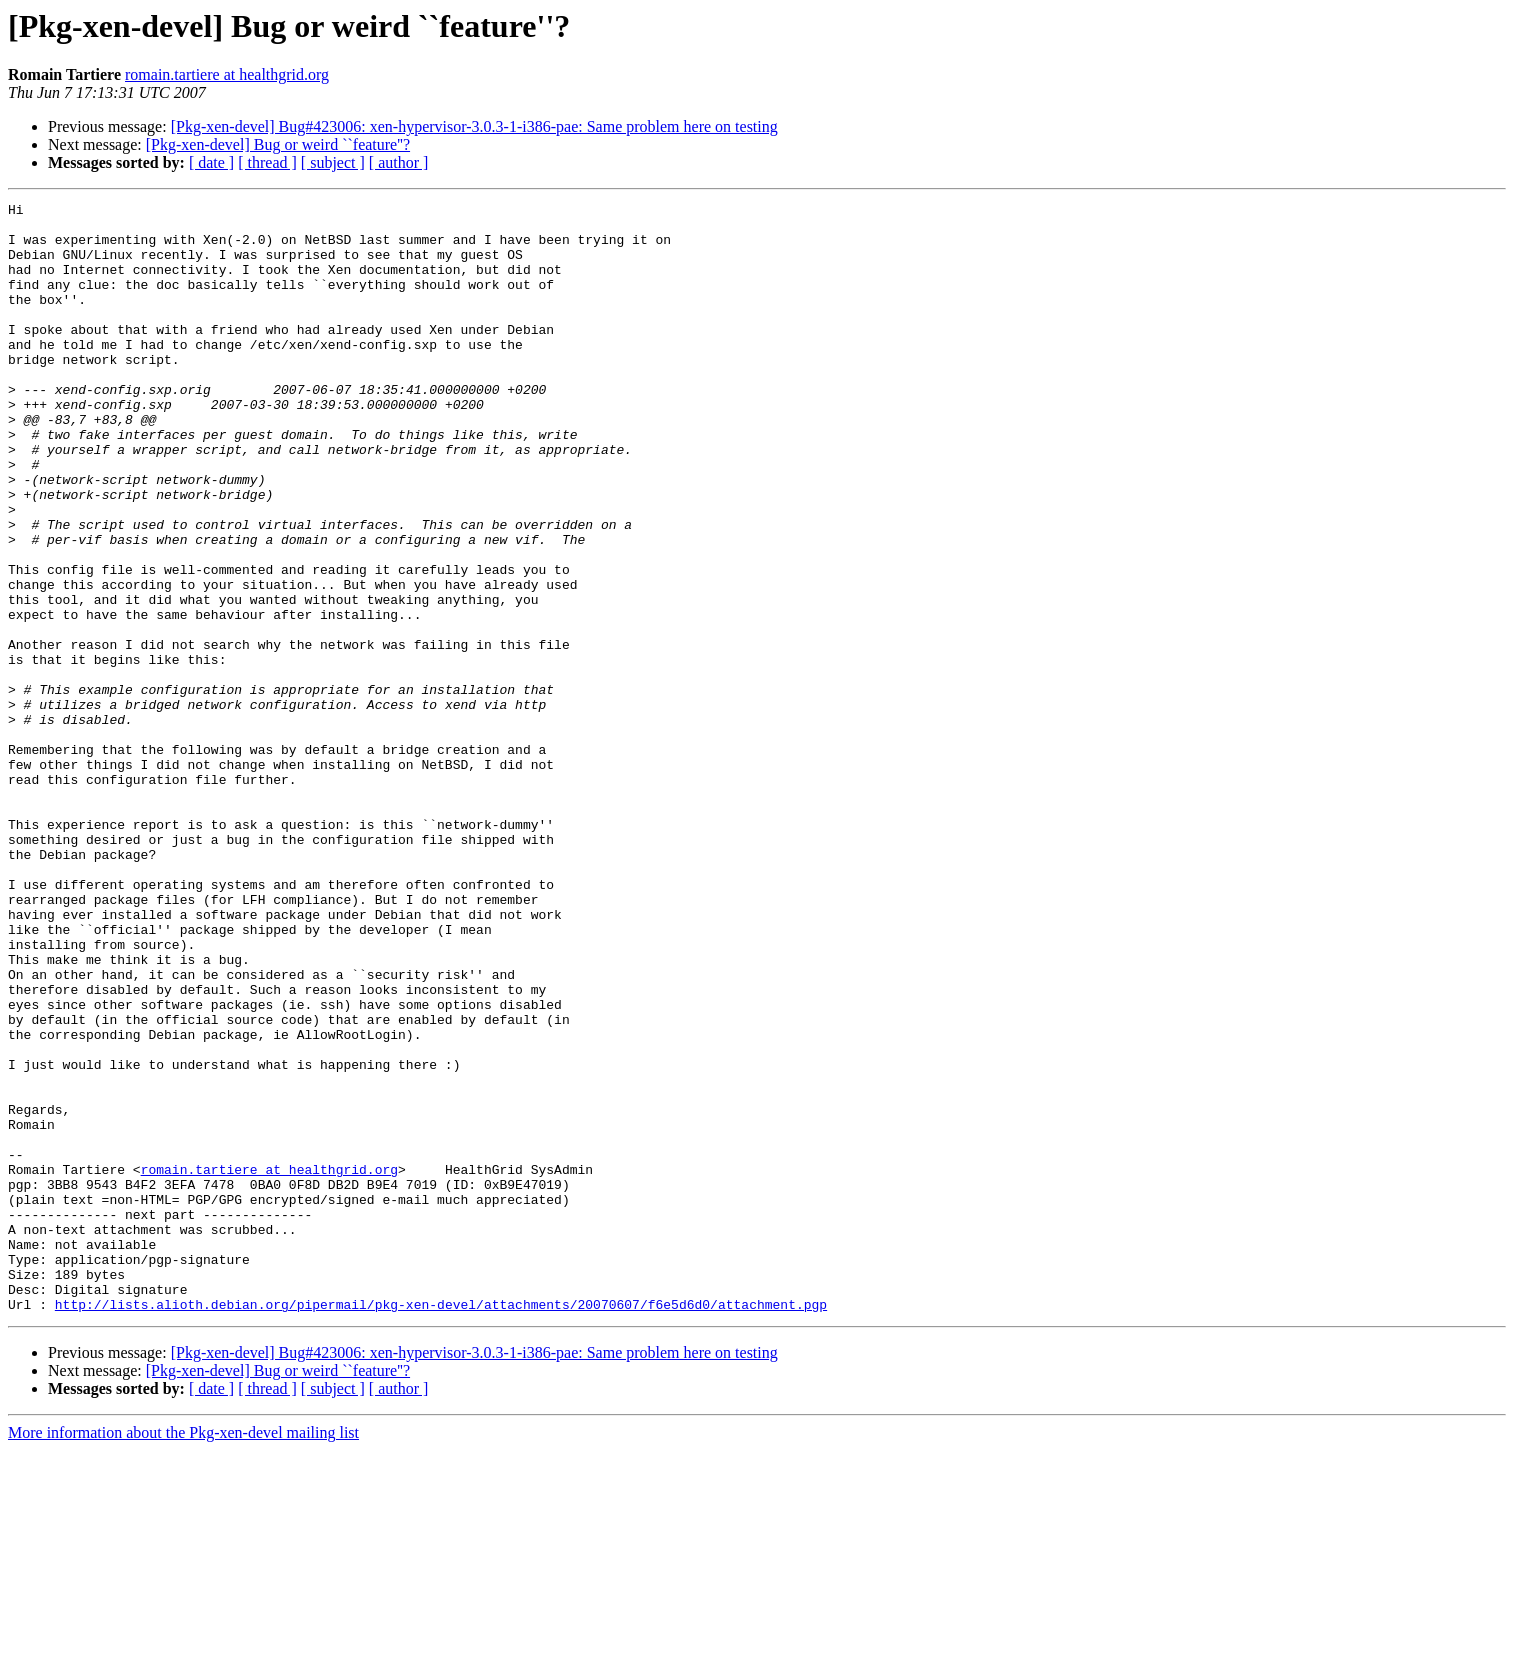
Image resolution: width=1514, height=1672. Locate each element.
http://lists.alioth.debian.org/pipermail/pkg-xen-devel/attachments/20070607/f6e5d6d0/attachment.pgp (441, 1526)
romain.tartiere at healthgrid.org (227, 74)
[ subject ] (333, 162)
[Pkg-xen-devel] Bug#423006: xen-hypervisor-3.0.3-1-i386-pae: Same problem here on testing (474, 126)
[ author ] (399, 162)
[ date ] (211, 162)
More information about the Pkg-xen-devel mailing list (183, 1654)
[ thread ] (267, 162)
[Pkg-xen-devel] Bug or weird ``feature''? (278, 144)
